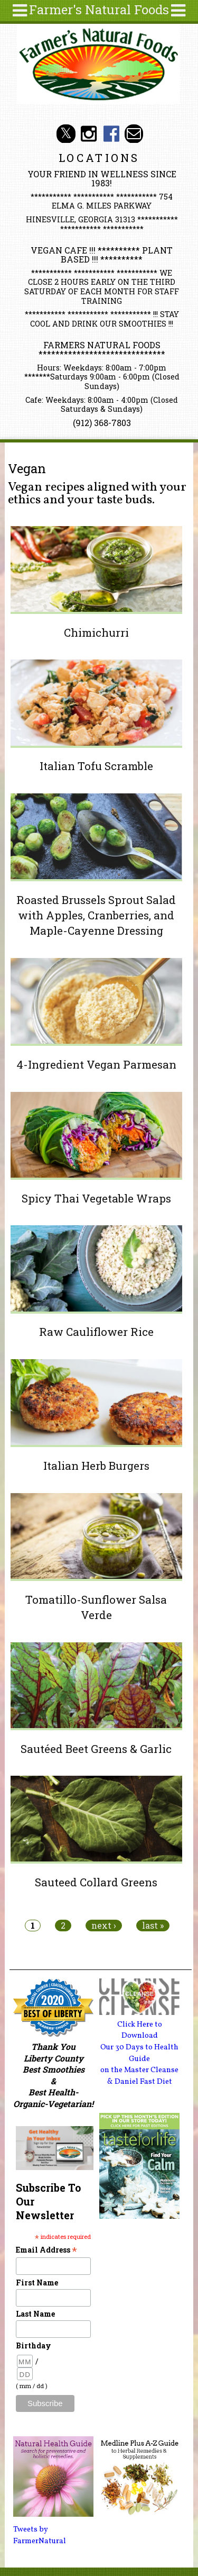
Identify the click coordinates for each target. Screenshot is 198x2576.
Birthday (33, 2345)
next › (103, 1925)
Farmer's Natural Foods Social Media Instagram (88, 133)
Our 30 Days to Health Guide (139, 2053)
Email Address (46, 2250)
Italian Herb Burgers (96, 1465)
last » (153, 1925)
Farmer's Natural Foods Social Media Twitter (65, 133)
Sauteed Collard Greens (96, 1882)
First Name (37, 2282)
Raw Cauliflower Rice (96, 1331)
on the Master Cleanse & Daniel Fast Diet (139, 2076)
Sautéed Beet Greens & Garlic (96, 1748)
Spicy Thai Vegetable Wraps (96, 1198)
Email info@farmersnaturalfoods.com (134, 133)
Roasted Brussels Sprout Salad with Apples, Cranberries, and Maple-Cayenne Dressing (96, 915)
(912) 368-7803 (102, 422)
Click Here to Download (139, 2030)
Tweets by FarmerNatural (39, 2535)
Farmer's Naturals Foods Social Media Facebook (111, 133)
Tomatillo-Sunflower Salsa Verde (96, 1607)
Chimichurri (96, 632)
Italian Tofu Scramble (96, 765)
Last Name (35, 2314)
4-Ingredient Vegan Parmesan (96, 1064)
